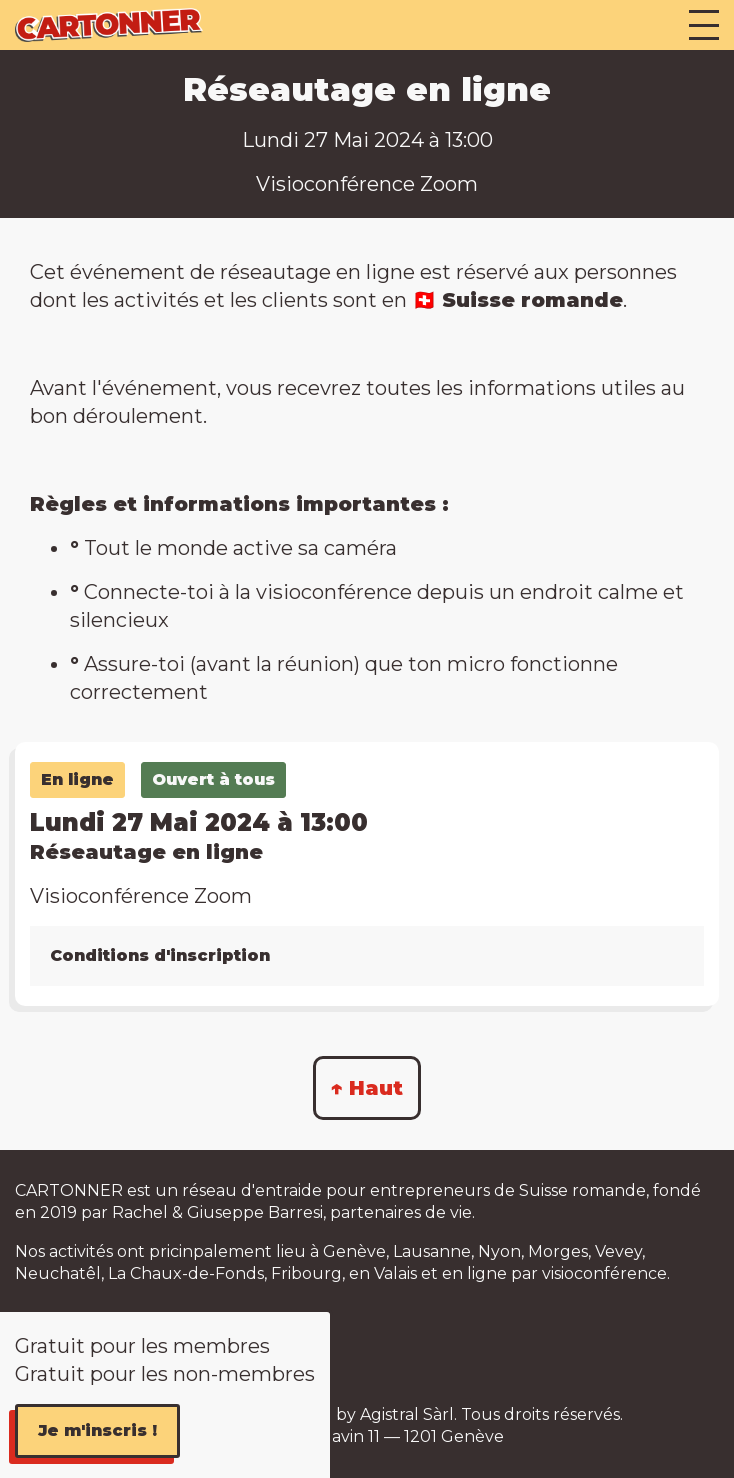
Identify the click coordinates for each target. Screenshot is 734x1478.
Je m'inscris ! (97, 1430)
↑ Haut (367, 1088)
